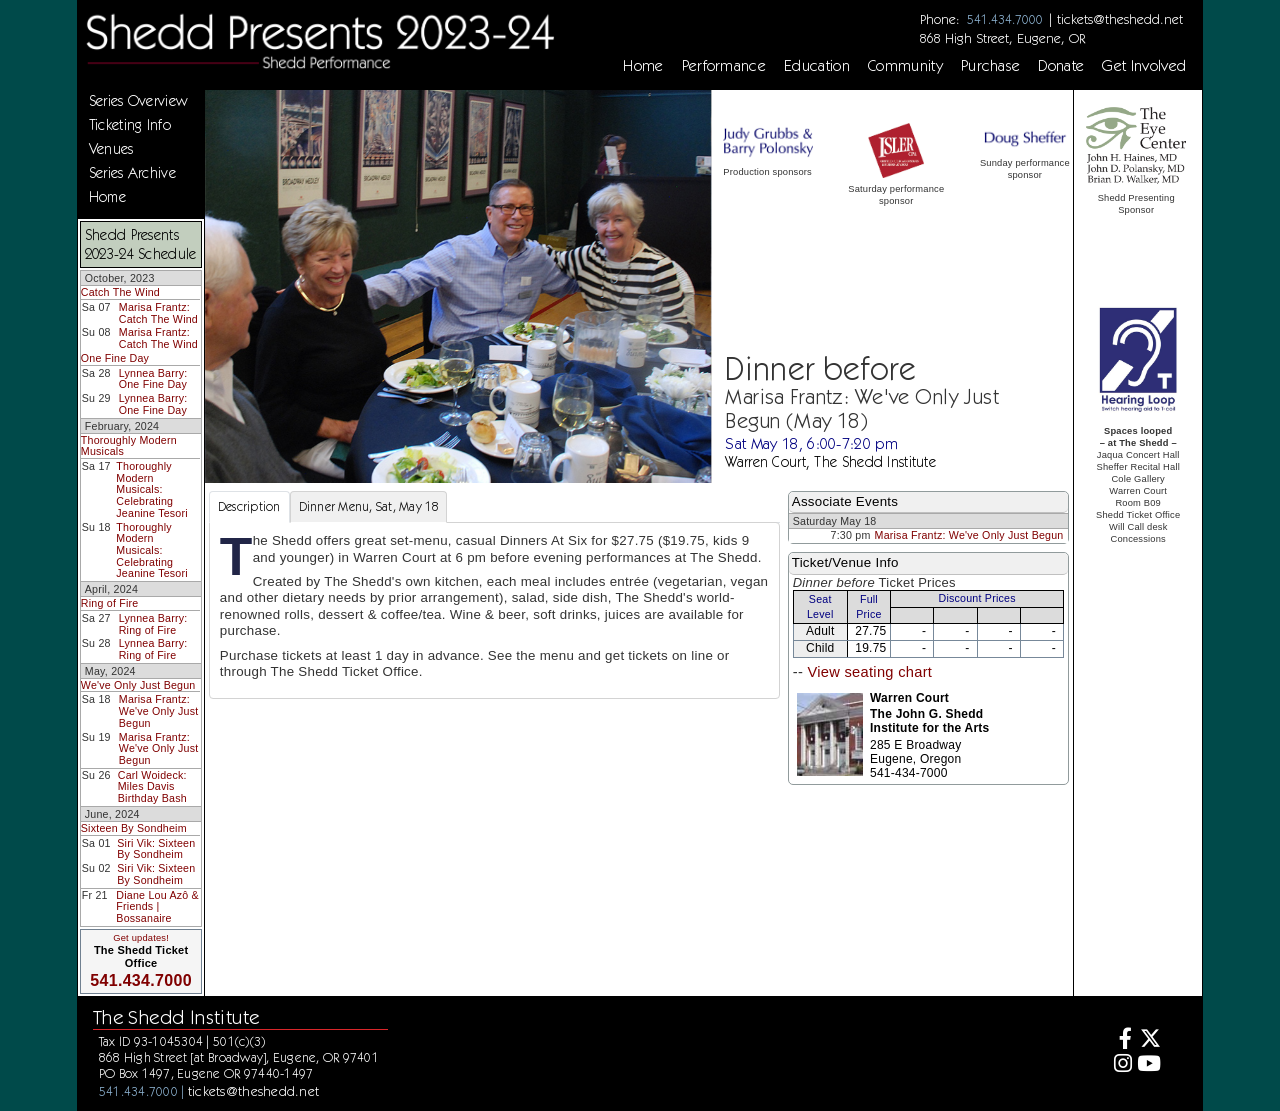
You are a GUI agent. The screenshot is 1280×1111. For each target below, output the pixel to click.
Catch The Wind (120, 292)
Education (817, 66)
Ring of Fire (110, 603)
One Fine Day (115, 358)
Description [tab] (249, 506)
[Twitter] (1149, 1040)
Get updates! (141, 938)
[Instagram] (1119, 1065)
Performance (724, 66)
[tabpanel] (494, 610)
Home (643, 66)
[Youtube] (1149, 1065)
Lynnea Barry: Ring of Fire (153, 624)
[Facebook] (1119, 1040)
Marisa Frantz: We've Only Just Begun (159, 710)
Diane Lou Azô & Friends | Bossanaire (157, 906)
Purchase (991, 66)
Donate (1061, 66)
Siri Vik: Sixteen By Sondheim (156, 849)
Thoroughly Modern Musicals (129, 446)
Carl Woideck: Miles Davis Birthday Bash (152, 786)
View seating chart (869, 672)
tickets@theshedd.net (1120, 19)
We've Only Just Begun (138, 685)
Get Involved (1144, 66)
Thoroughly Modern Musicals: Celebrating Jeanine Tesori (152, 489)
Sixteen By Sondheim (134, 828)
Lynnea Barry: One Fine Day (153, 379)
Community (905, 66)
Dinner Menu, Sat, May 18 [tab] (368, 506)
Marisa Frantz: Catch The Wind (158, 313)
